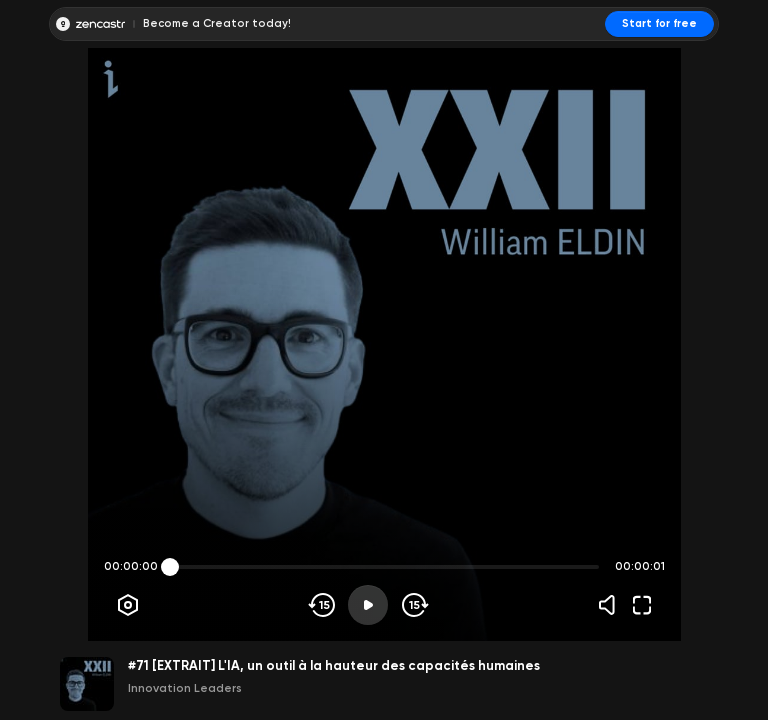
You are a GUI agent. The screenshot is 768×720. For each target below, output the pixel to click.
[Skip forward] (413, 605)
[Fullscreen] (642, 605)
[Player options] (128, 605)
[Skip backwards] (322, 605)
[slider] (170, 567)
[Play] (368, 605)
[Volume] (612, 605)
